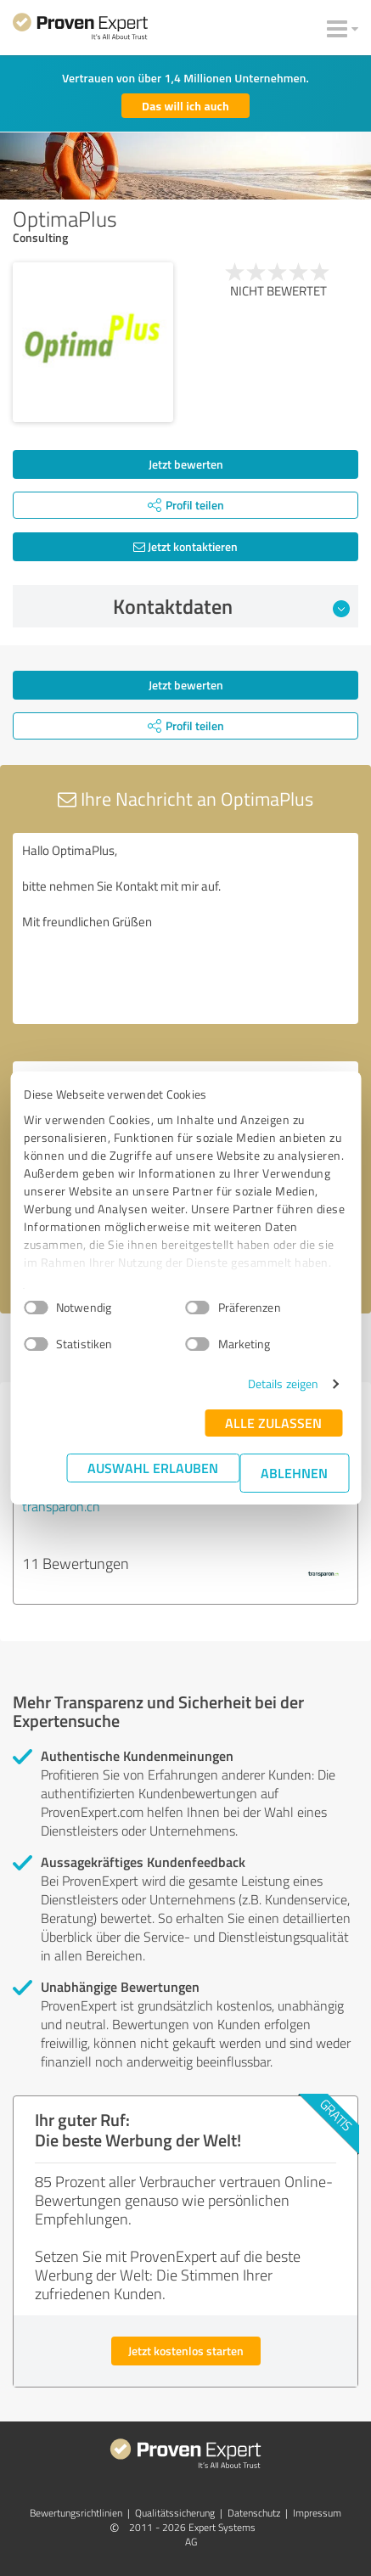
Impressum (317, 2513)
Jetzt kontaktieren (185, 546)
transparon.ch (61, 1506)
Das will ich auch (185, 106)
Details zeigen (283, 1383)
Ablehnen (294, 1472)
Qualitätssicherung (175, 2513)
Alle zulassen (273, 1422)
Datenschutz (254, 2513)
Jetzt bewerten (186, 464)
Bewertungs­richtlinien (76, 2513)
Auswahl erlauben (152, 1467)
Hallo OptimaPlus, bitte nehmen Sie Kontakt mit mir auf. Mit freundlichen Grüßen (185, 928)
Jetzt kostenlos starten (186, 2351)
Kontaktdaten (231, 606)
